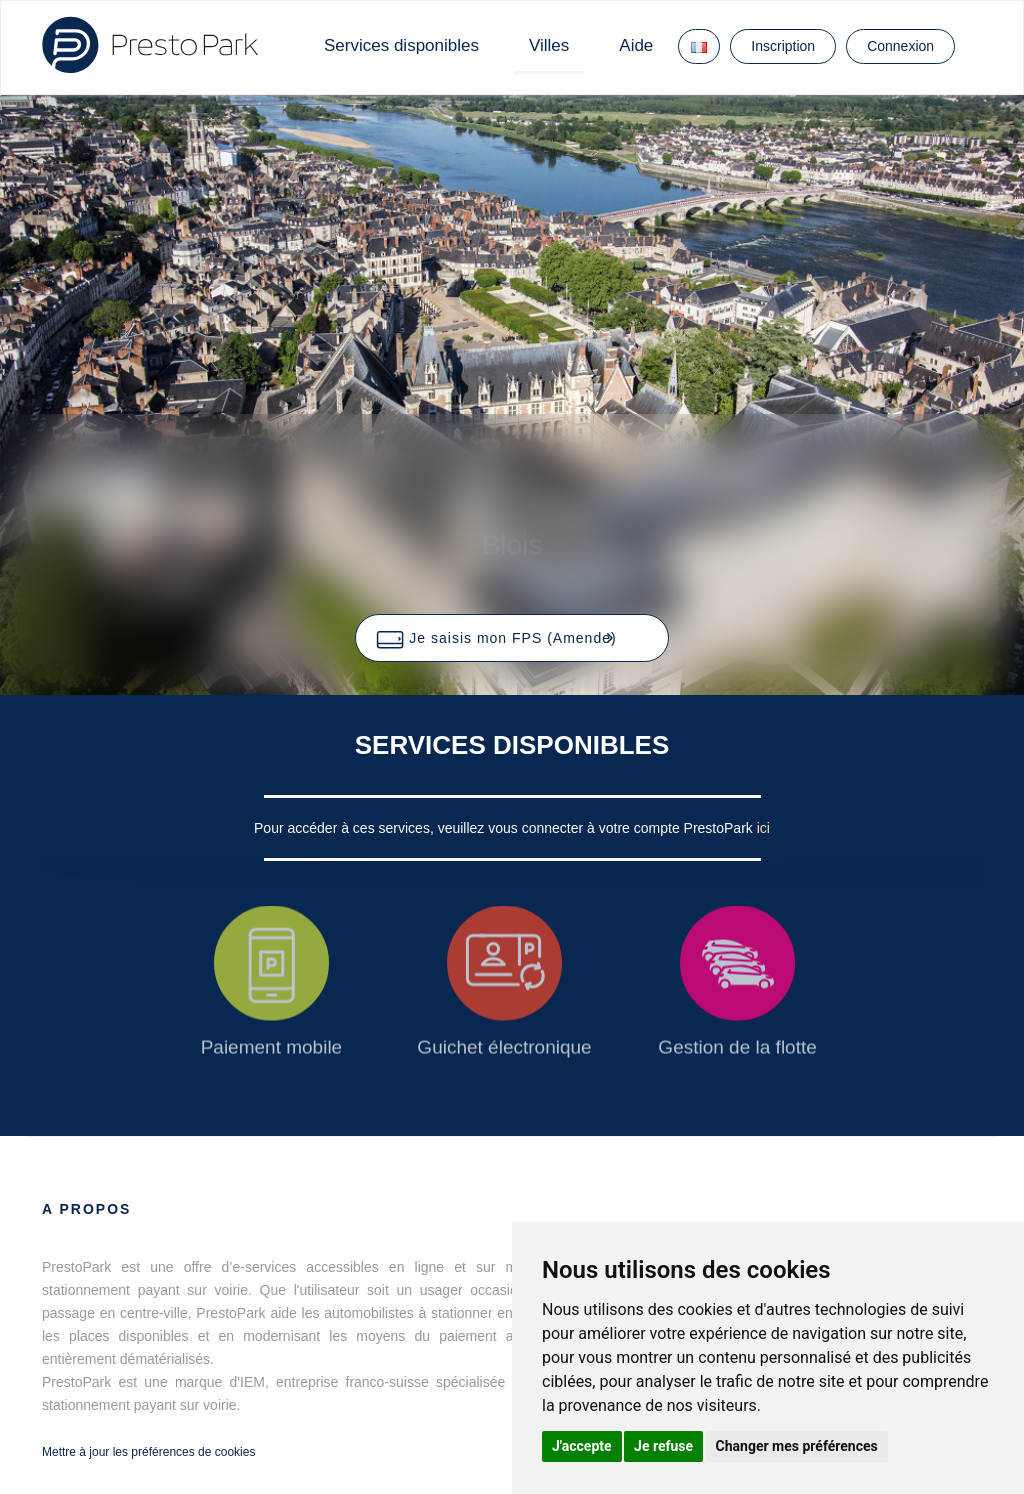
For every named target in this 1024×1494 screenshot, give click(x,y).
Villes (549, 45)
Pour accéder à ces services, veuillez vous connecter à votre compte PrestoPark (505, 828)
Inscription (783, 46)
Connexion (900, 46)
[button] (511, 638)
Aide (636, 45)
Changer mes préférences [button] (797, 1446)
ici (763, 828)
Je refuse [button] (663, 1446)
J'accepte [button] (582, 1446)
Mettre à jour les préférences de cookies (148, 1452)
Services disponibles (401, 45)
